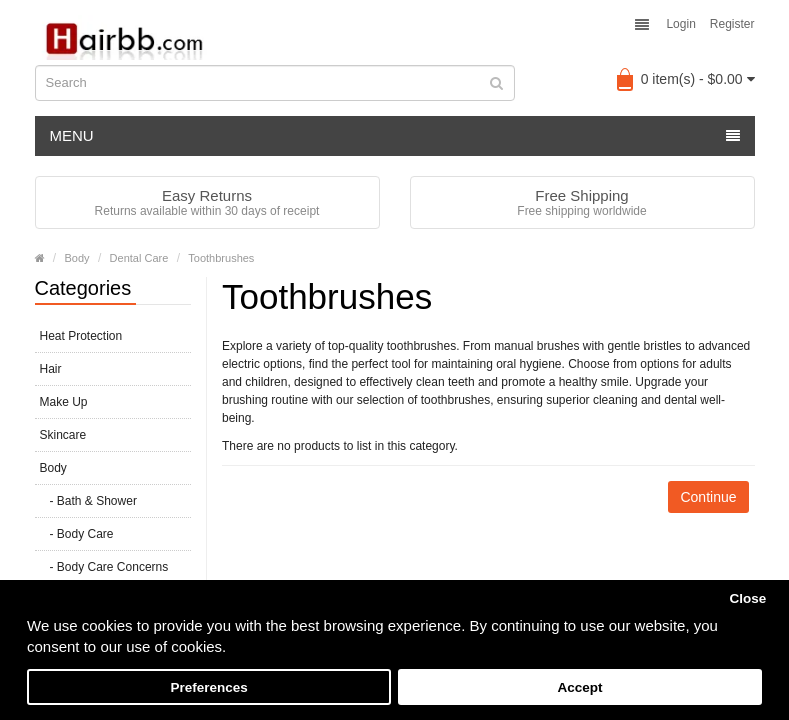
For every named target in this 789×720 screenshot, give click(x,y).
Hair (51, 369)
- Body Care (77, 534)
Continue (708, 497)
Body (77, 258)
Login (680, 24)
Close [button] (747, 598)
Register (732, 24)
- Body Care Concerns (104, 567)
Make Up (64, 402)
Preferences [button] (208, 687)
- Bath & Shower (88, 501)
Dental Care (139, 258)
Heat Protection (81, 336)
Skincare (63, 435)
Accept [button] (579, 687)
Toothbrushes (221, 258)
